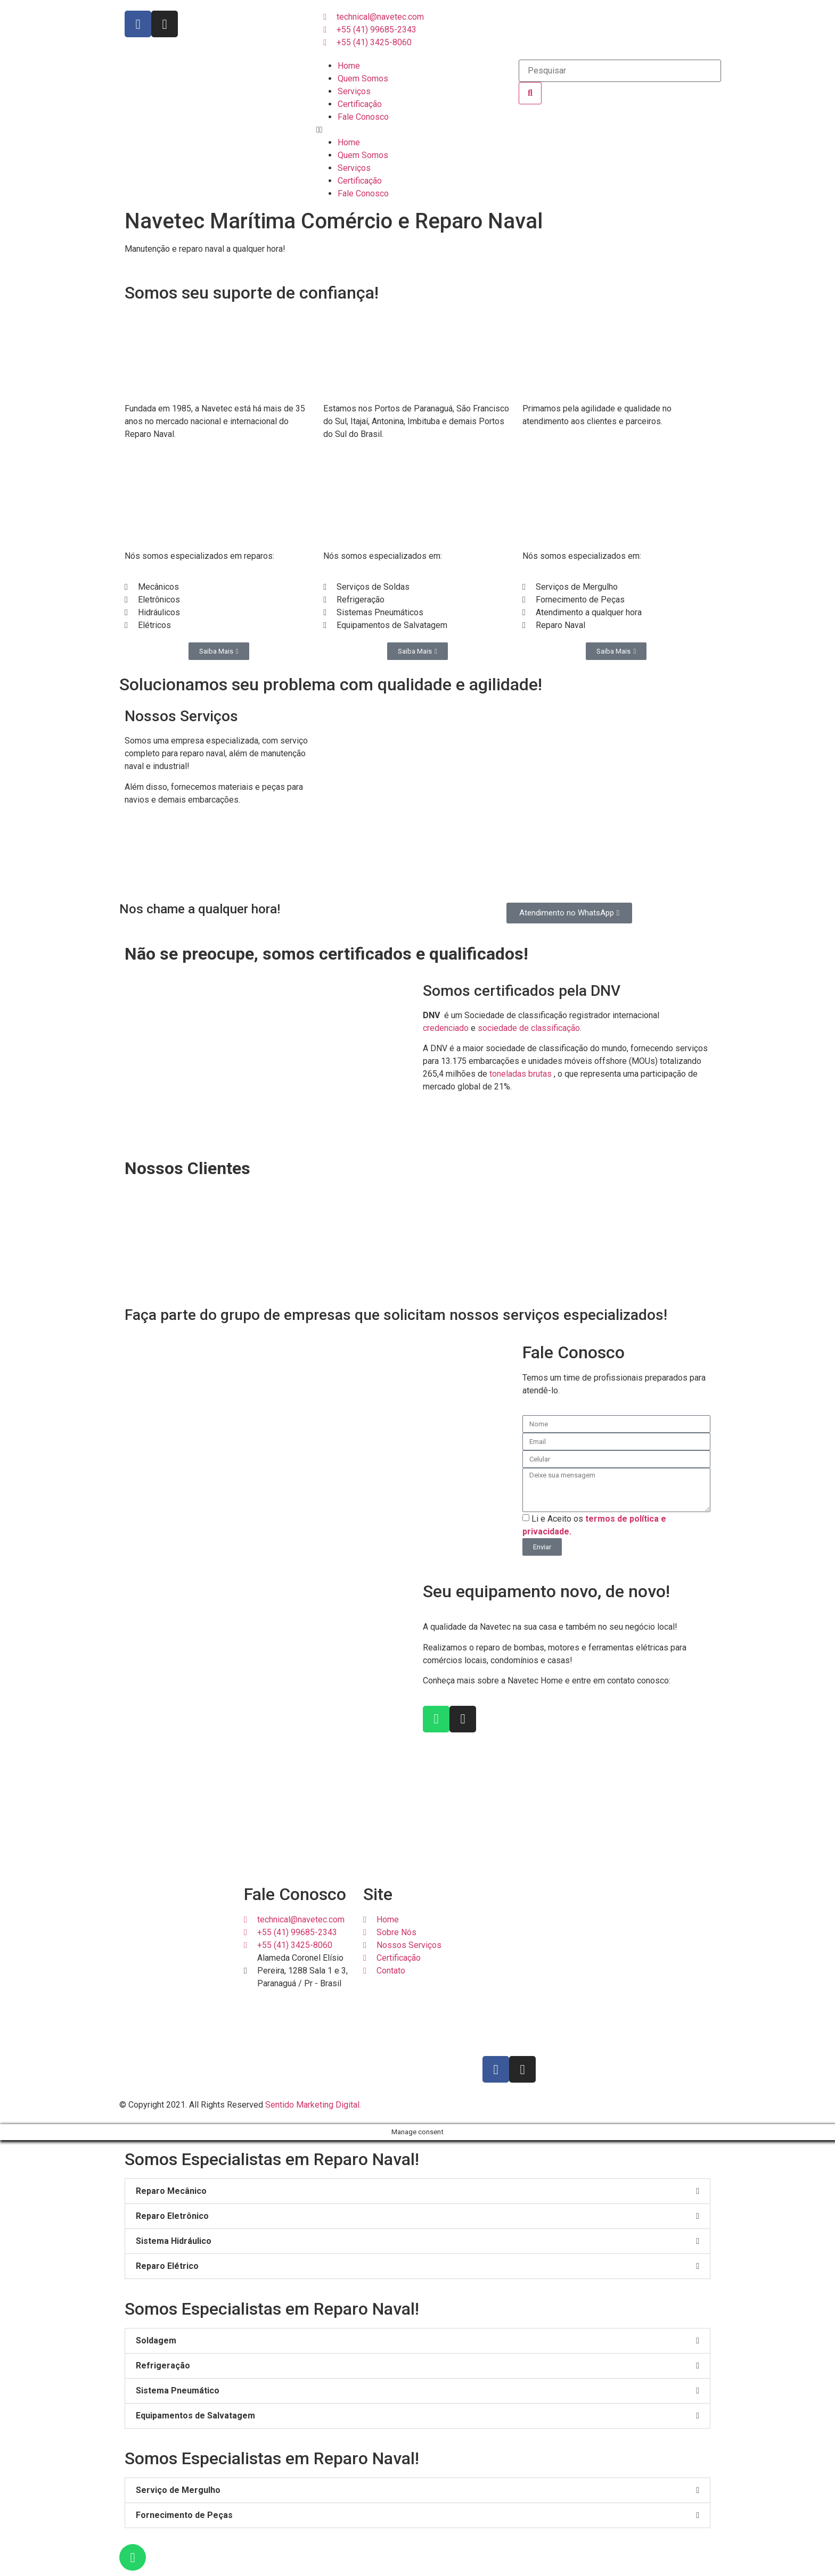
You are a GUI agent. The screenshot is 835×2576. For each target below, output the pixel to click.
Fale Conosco (363, 117)
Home (349, 66)
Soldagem (156, 2340)
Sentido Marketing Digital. (313, 2105)
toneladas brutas (520, 1074)
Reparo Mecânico (171, 2191)
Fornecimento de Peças (184, 2515)
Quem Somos (363, 78)
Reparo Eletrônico (172, 2216)
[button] (417, 129)
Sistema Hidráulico (173, 2241)
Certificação (360, 104)
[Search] (530, 93)
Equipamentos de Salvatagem (195, 2415)
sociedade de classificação (529, 1028)
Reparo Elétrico (167, 2266)
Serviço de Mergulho (178, 2490)
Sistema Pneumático (177, 2390)
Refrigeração (163, 2365)
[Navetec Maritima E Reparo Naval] (536, 1965)
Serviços (354, 91)
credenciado (446, 1028)
